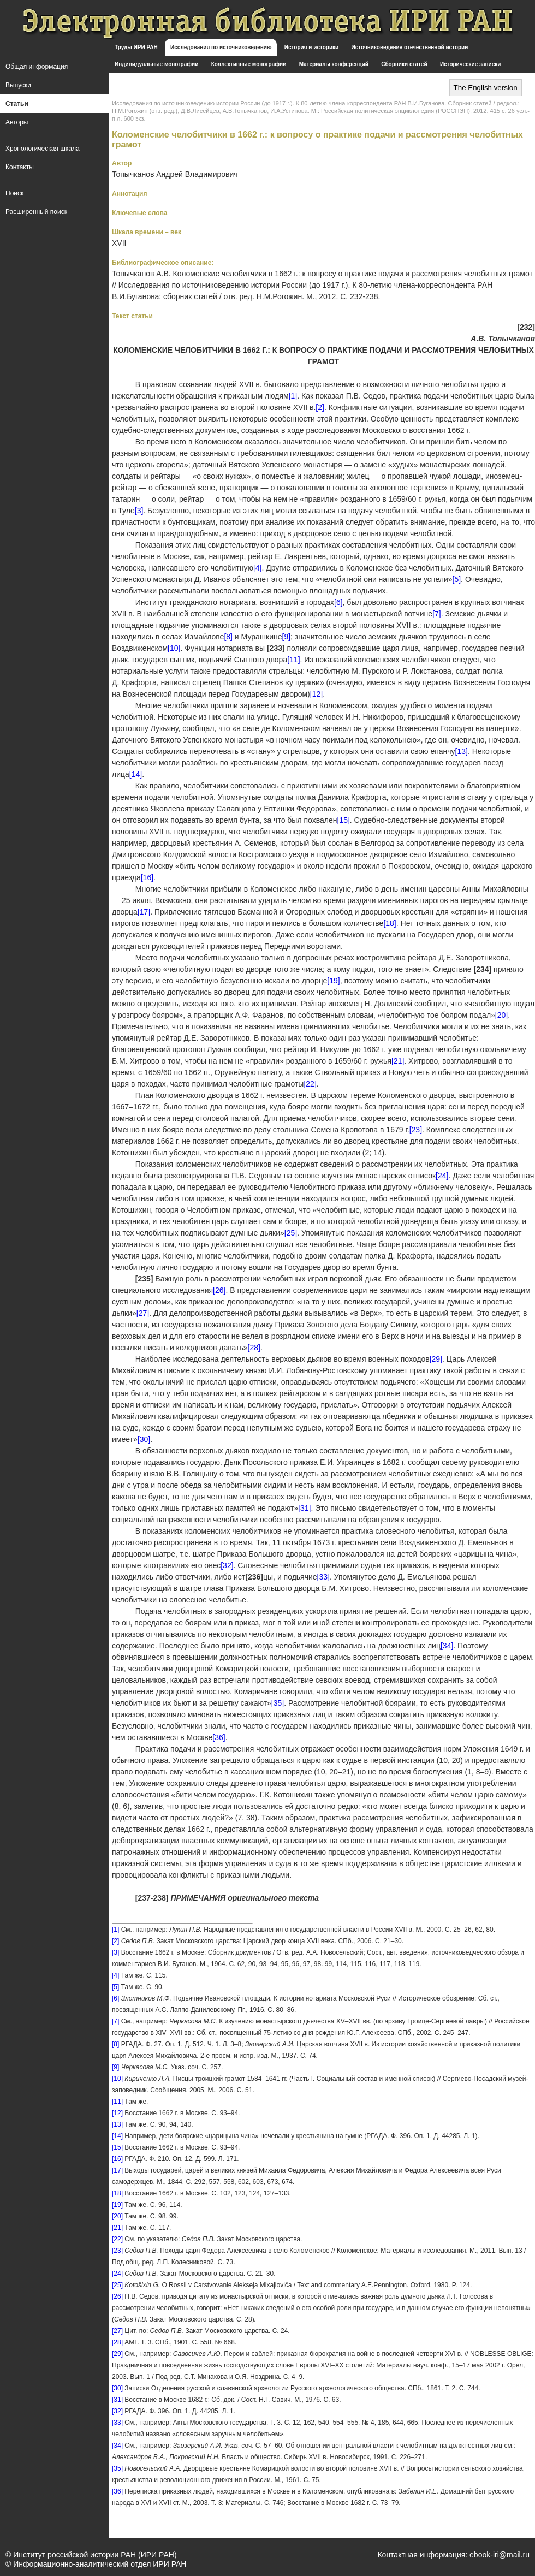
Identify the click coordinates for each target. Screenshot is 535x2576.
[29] (436, 1359)
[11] (293, 659)
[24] (442, 1175)
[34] (447, 1645)
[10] (174, 648)
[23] (415, 1129)
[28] (254, 1347)
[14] (135, 774)
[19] (333, 980)
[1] (293, 395)
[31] (304, 1508)
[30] (144, 1439)
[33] (323, 1576)
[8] (228, 636)
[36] (218, 1737)
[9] (286, 636)
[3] (139, 510)
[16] (147, 877)
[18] (389, 923)
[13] (461, 751)
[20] (501, 1015)
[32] (227, 1565)
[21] (397, 1060)
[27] (142, 1313)
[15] (343, 820)
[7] (436, 613)
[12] (316, 694)
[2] (320, 407)
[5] (457, 579)
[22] (310, 1083)
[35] (277, 1703)
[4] (257, 567)
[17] (144, 911)
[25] (290, 1232)
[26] (219, 1290)
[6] (338, 602)
